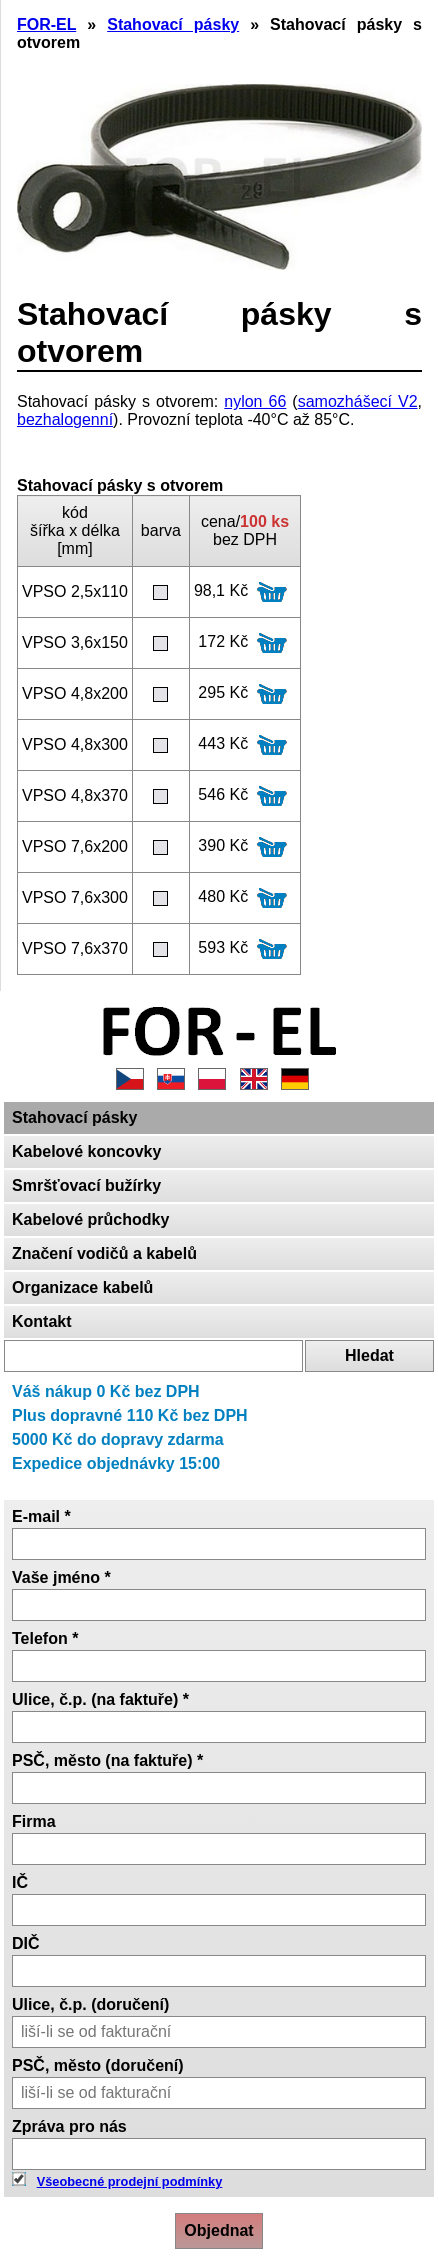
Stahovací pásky (74, 1117)
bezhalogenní (65, 419)
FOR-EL (46, 24)
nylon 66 (255, 401)
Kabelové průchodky (90, 1219)
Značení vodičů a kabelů (104, 1253)
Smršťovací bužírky (86, 1185)
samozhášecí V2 (358, 401)
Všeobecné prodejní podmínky (130, 2181)
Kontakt (42, 1321)
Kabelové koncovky (86, 1151)
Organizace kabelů (82, 1287)
